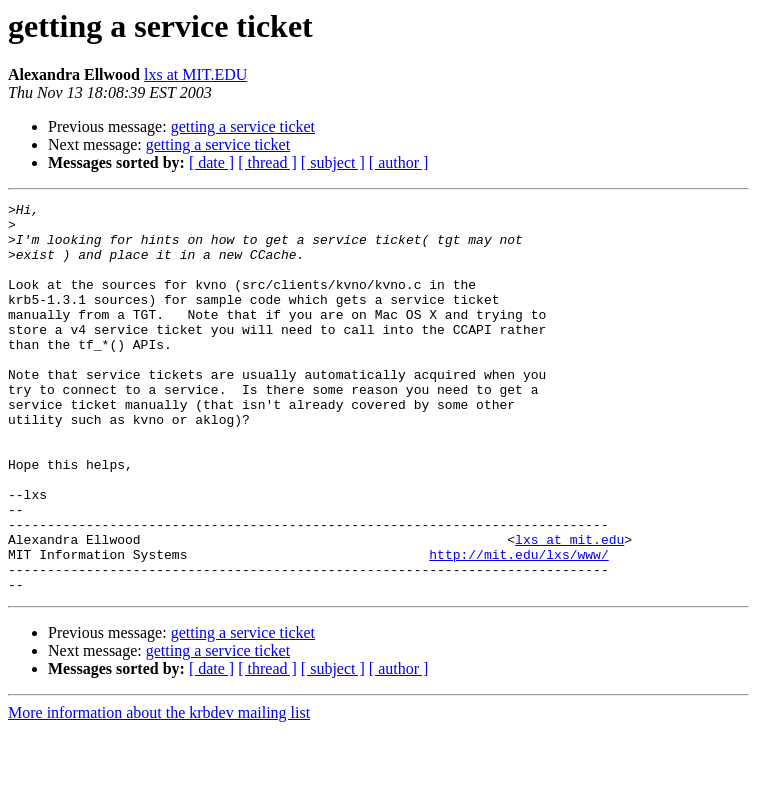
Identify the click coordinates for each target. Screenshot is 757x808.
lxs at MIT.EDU (195, 74)
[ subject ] (333, 162)
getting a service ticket (243, 126)
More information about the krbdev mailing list (159, 790)
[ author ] (399, 162)
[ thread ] (267, 162)
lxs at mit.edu (569, 608)
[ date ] (211, 162)
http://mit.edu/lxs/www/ (518, 626)
